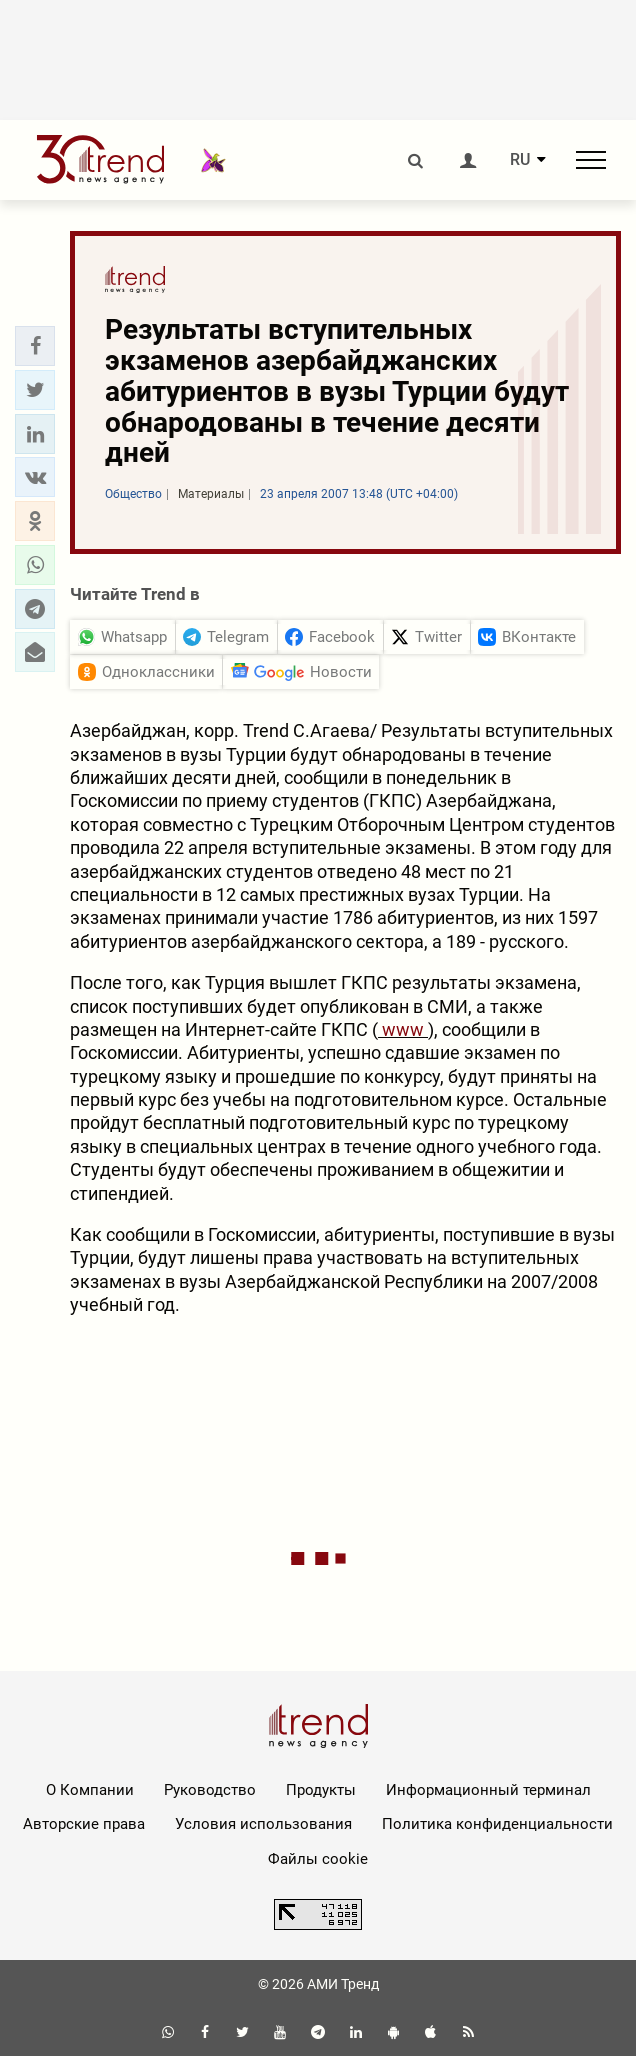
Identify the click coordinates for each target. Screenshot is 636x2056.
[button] (35, 346)
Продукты (321, 1790)
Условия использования (263, 1824)
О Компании (90, 1790)
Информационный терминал (488, 1790)
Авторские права (84, 1824)
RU (520, 160)
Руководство (210, 1790)
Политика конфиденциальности (497, 1824)
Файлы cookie (318, 1859)
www (403, 1029)
